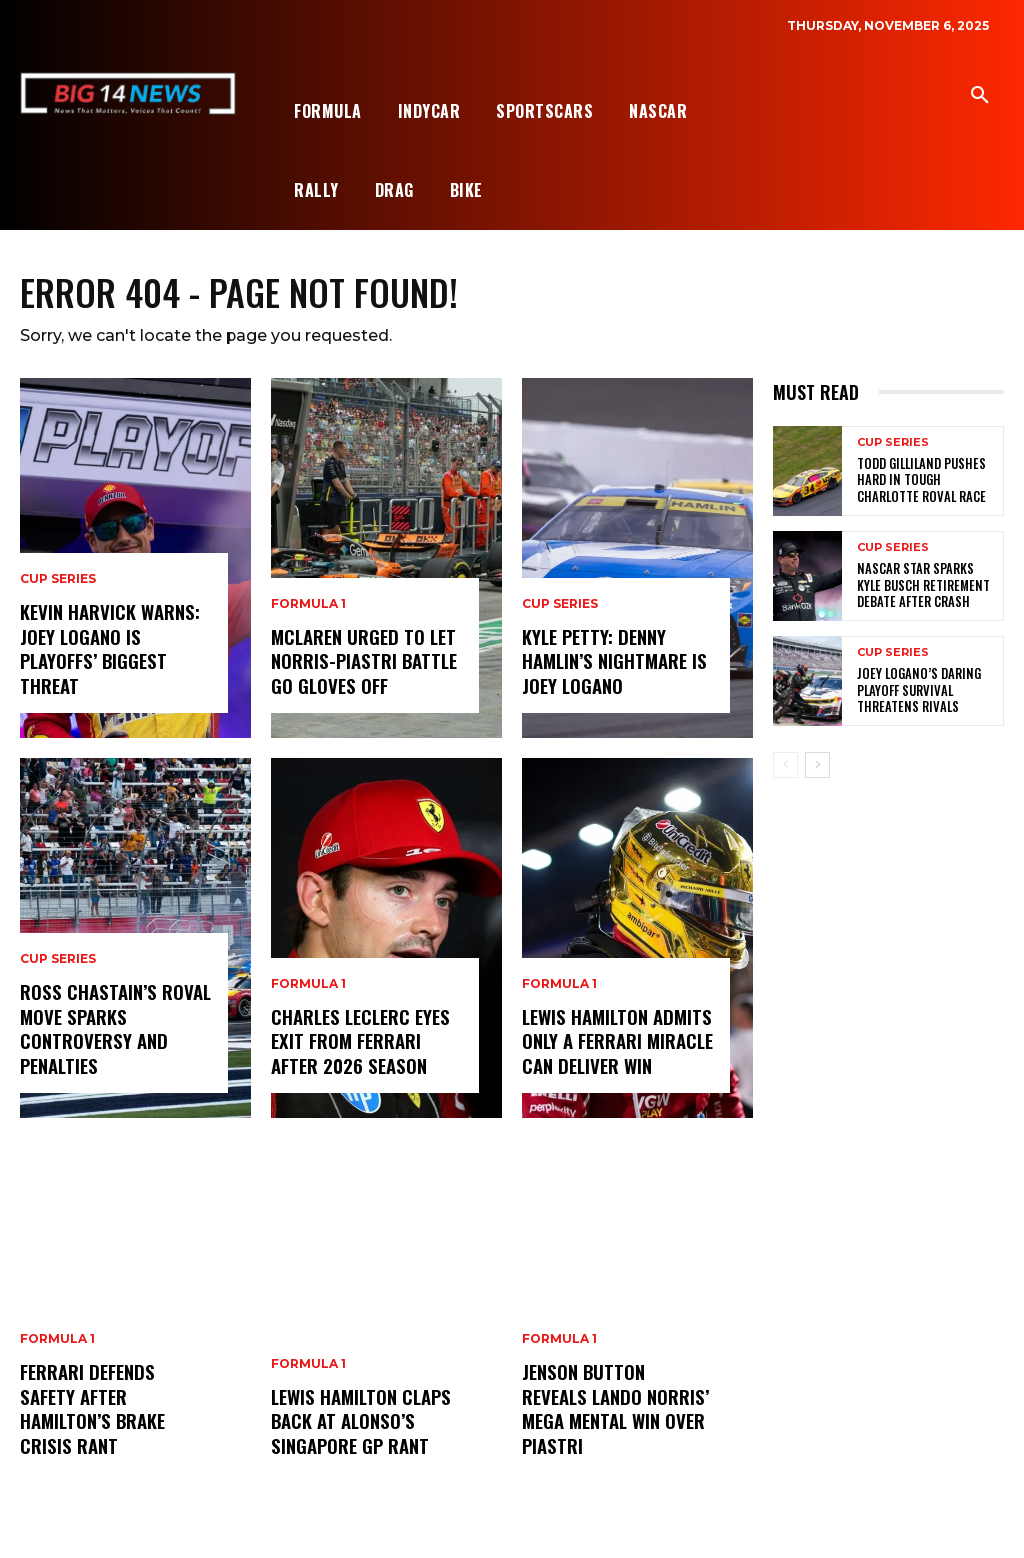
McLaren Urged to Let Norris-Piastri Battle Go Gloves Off (361, 662)
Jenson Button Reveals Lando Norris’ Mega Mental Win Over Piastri (616, 1411)
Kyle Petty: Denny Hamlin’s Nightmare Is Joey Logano (613, 662)
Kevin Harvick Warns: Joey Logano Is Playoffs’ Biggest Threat (108, 651)
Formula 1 (57, 1367)
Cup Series (58, 584)
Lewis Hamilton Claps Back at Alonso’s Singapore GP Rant (359, 1422)
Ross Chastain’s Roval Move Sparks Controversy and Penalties (112, 1031)
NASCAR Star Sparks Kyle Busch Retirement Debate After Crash (926, 586)
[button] (980, 96)
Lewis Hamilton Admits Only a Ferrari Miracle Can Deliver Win (617, 1042)
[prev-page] (785, 766)
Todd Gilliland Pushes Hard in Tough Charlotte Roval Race (926, 481)
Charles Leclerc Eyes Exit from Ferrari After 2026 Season (358, 1042)
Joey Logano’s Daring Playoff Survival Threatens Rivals (914, 691)
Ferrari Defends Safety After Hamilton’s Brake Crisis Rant (115, 1422)
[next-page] (817, 766)
